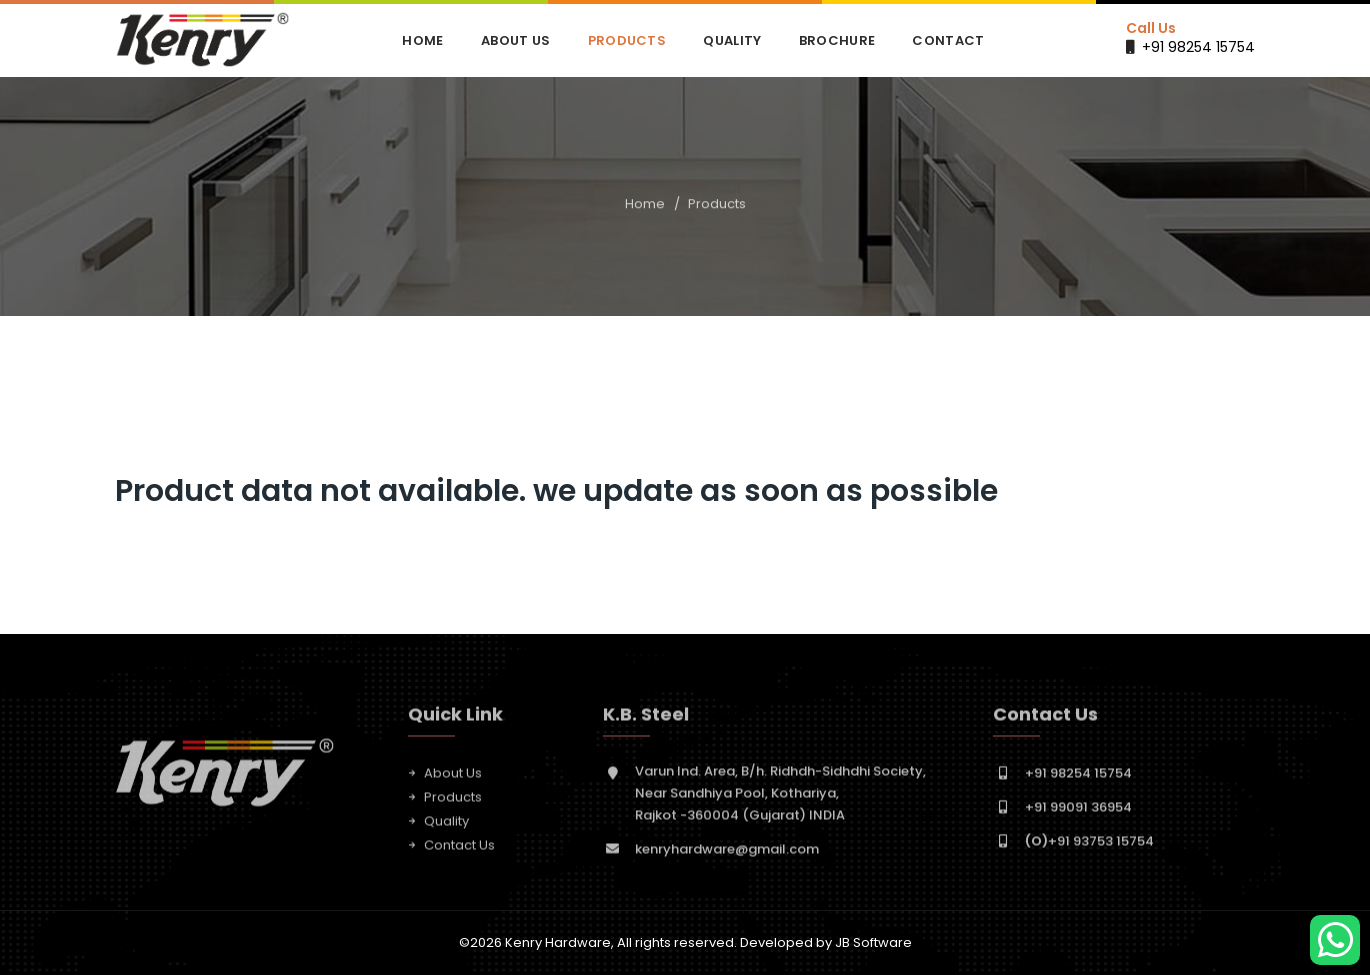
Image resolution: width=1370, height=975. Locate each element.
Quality (732, 40)
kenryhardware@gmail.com (727, 853)
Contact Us (459, 849)
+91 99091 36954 (1078, 811)
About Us (515, 40)
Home (422, 40)
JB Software (873, 942)
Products (627, 40)
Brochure (837, 40)
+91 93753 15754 (1089, 845)
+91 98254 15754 (1198, 47)
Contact (948, 40)
